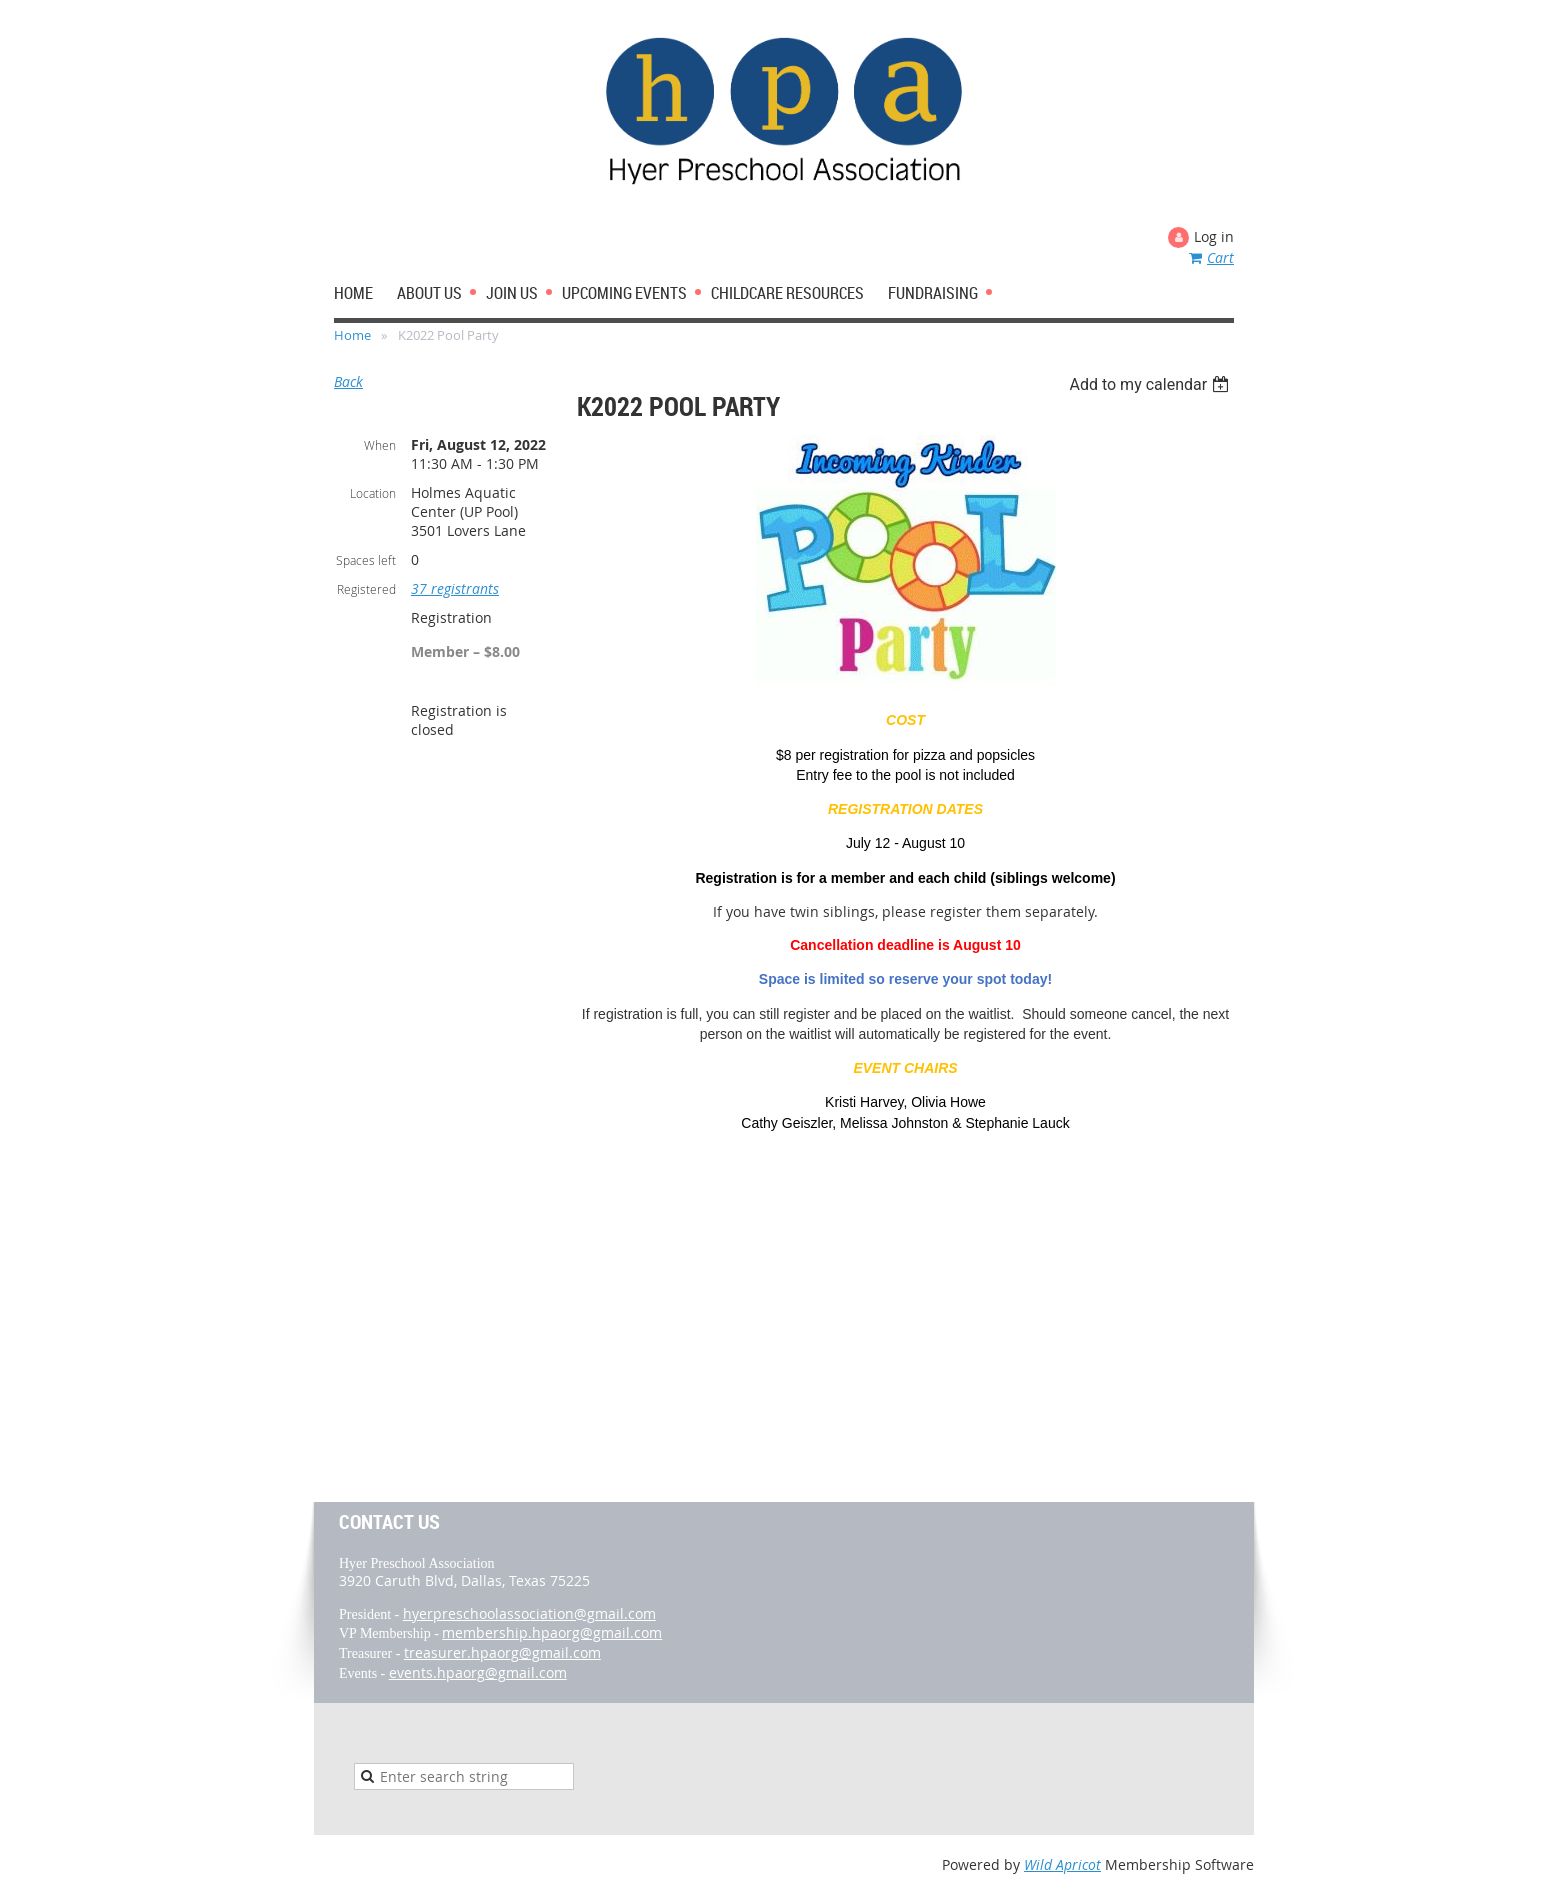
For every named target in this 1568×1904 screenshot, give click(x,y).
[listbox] (1151, 384)
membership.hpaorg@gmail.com (552, 1632)
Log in (1214, 236)
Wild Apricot (1062, 1864)
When (380, 445)
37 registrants (455, 588)
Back (348, 381)
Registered (366, 589)
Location (373, 493)
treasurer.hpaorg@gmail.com (502, 1652)
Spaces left (366, 560)
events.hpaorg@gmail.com (478, 1672)
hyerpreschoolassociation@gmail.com (529, 1613)
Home (352, 335)
